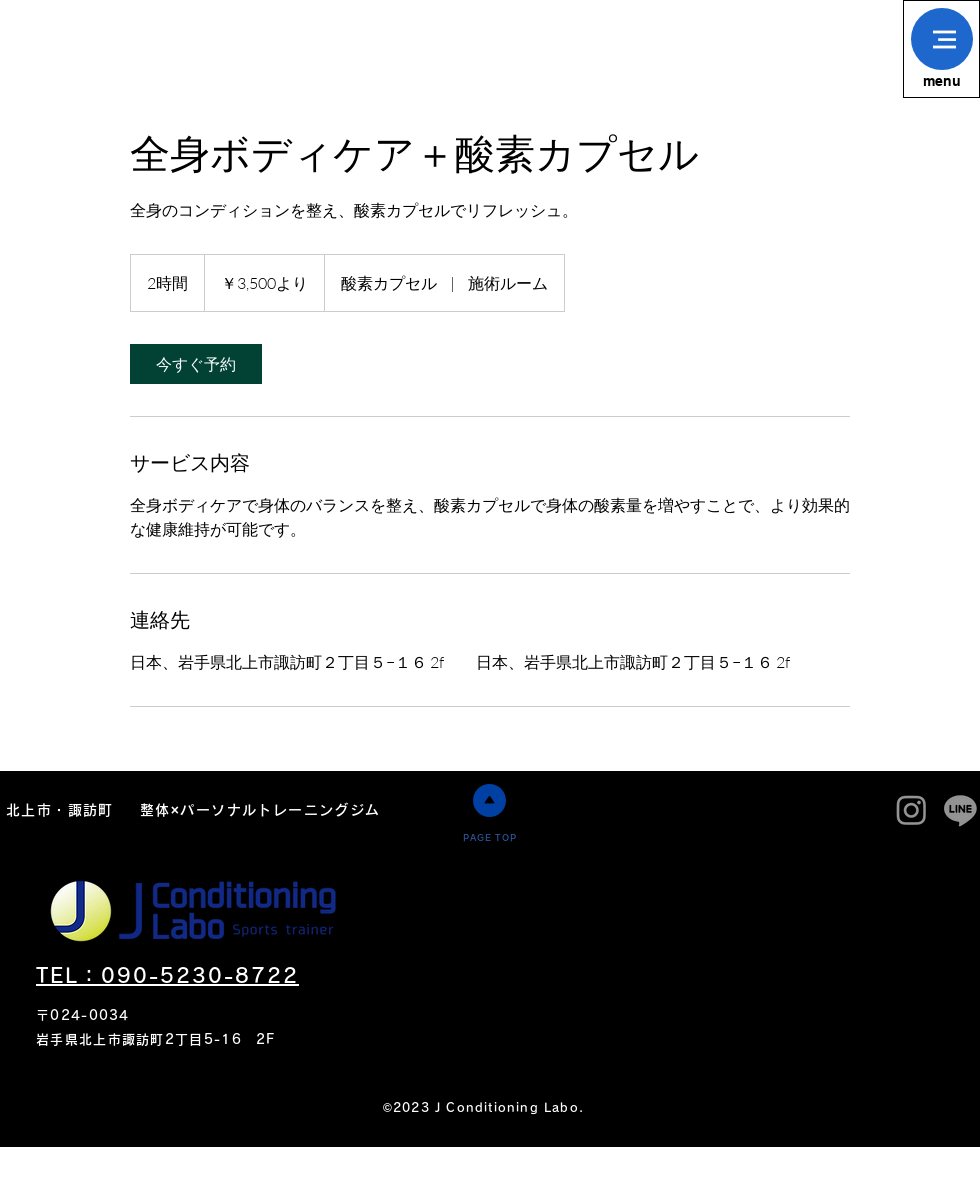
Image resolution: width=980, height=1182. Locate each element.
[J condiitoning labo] (911, 809)
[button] (942, 39)
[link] (196, 364)
